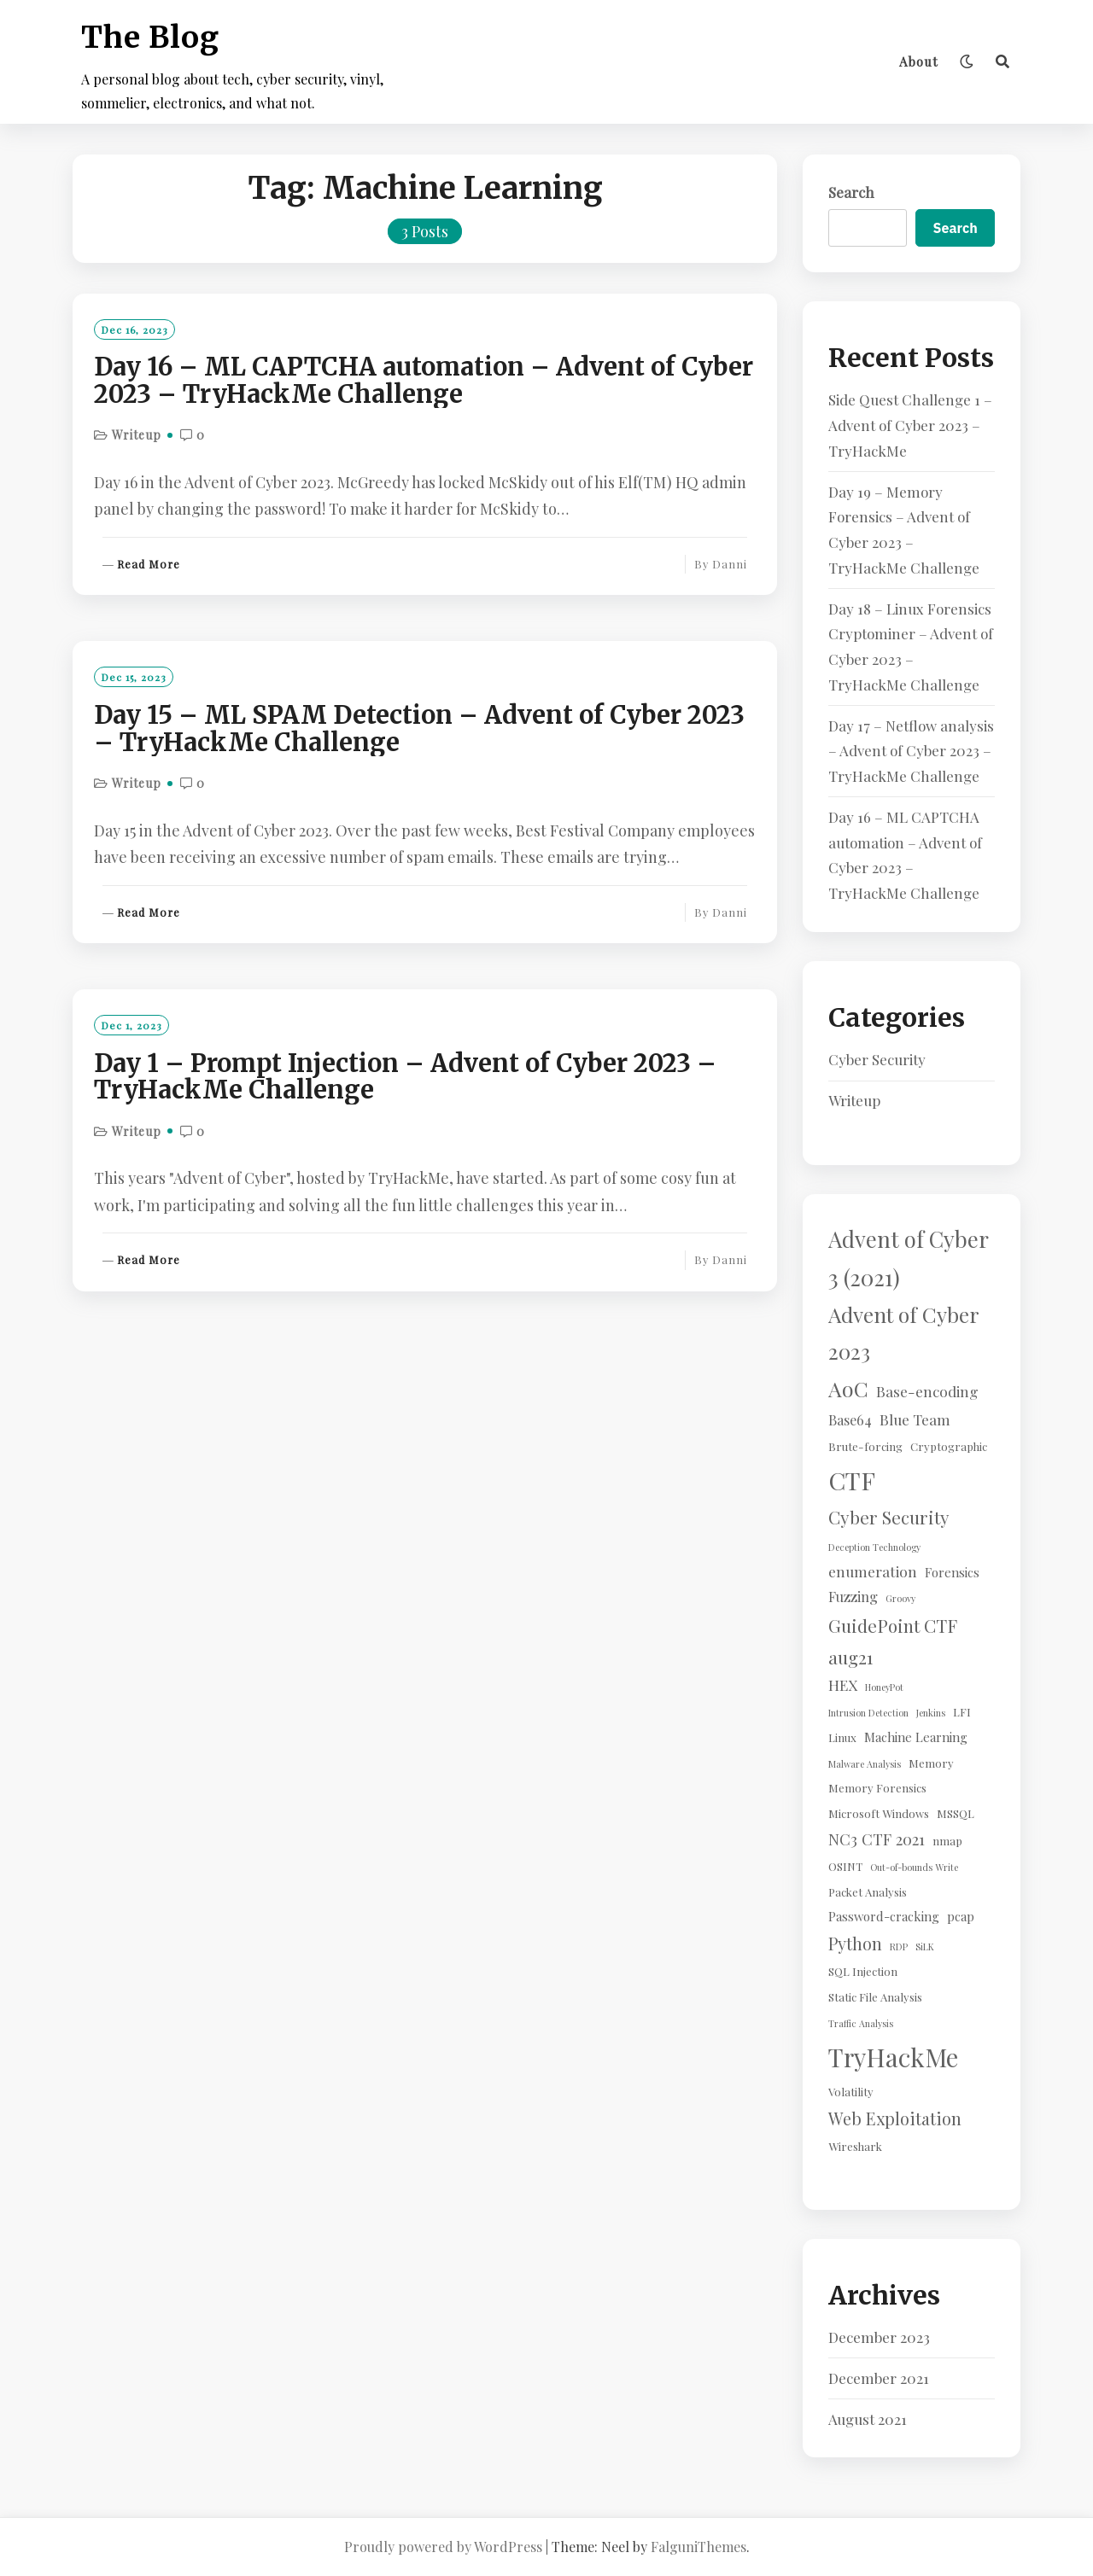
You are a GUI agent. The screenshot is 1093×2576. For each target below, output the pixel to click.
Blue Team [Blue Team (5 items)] (915, 1419)
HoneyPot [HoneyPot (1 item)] (884, 1687)
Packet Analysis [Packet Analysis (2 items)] (867, 1892)
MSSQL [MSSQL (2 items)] (955, 1813)
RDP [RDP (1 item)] (899, 1946)
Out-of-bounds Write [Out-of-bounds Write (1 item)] (914, 1867)
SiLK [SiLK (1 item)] (924, 1946)
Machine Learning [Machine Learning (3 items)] (915, 1737)
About (918, 61)
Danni (729, 564)
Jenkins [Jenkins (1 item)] (930, 1712)
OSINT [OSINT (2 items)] (845, 1866)
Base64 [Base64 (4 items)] (850, 1419)
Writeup (136, 435)
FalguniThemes (698, 2547)
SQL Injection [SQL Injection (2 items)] (862, 1971)
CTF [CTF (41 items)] (851, 1480)
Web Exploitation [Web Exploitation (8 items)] (894, 2118)
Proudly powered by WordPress (443, 2547)
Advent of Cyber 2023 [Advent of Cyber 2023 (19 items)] (903, 1333)
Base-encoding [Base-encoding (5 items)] (927, 1391)
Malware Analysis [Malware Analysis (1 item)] (864, 1763)
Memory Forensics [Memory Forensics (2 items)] (877, 1787)
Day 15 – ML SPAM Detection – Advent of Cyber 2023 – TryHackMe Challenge (419, 729)
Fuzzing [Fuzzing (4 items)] (853, 1596)
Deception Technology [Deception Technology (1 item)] (874, 1547)
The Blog (150, 37)
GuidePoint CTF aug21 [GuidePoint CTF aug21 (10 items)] (892, 1641)
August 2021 (867, 2419)
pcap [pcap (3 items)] (960, 1916)
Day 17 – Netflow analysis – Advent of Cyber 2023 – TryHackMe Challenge (911, 751)
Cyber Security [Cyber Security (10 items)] (889, 1517)
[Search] (1003, 61)
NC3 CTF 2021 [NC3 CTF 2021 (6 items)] (876, 1839)
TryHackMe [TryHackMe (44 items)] (893, 2056)
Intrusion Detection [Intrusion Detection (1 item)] (868, 1712)
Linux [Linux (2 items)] (842, 1737)
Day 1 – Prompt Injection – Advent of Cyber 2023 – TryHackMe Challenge (405, 1077)
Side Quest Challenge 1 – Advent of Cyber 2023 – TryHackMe (910, 425)
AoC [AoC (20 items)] (848, 1388)
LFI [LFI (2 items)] (962, 1712)
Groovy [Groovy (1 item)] (900, 1598)
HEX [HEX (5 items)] (842, 1684)
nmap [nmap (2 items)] (947, 1840)
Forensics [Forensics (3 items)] (952, 1572)
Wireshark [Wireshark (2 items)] (855, 2146)
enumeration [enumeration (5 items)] (872, 1571)
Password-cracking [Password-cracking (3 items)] (883, 1916)
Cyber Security (877, 1059)
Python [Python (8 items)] (855, 1943)
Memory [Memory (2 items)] (931, 1763)
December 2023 (879, 2337)
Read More (148, 565)
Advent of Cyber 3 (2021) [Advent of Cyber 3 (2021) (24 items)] (908, 1257)
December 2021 (878, 2378)
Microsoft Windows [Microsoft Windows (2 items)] (878, 1813)
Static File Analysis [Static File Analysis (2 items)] (875, 1997)
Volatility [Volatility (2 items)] (851, 2091)
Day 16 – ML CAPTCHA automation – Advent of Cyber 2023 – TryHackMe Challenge (423, 381)
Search (851, 192)
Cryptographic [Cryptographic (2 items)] (948, 1446)
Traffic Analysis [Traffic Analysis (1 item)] (860, 2023)
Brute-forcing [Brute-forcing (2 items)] (865, 1446)
